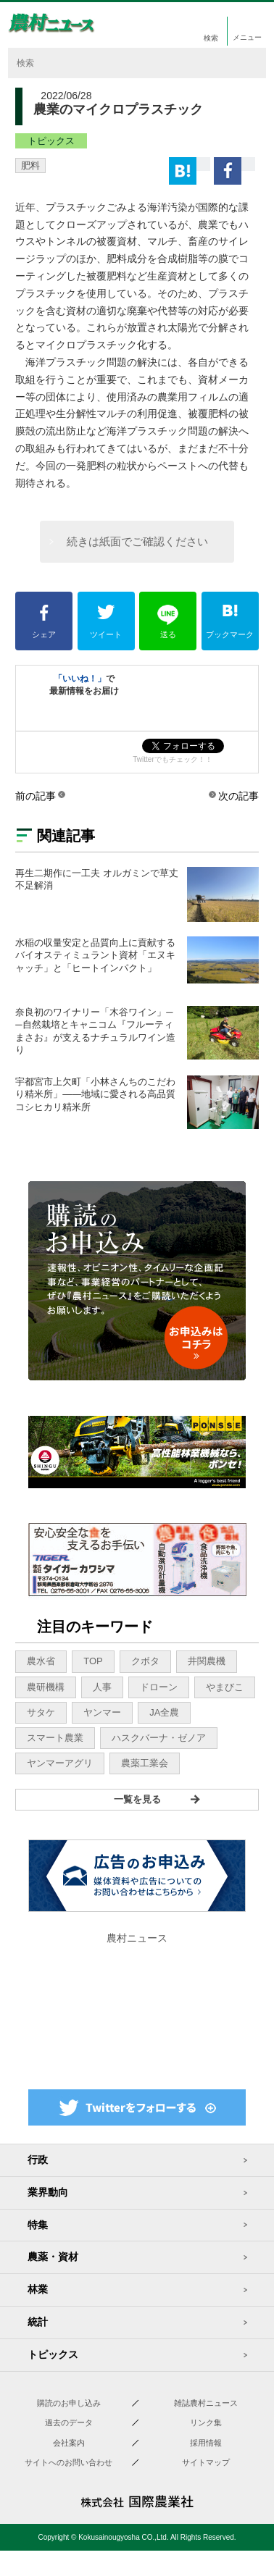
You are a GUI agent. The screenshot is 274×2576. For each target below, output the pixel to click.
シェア (43, 622)
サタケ (41, 1712)
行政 (38, 2159)
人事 (102, 1687)
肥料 (30, 165)
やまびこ (225, 1687)
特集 (38, 2225)
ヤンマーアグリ (60, 1763)
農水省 (41, 1661)
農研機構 (46, 1687)
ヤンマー (102, 1712)
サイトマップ (206, 2462)
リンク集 (206, 2422)
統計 (38, 2322)
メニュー (249, 37)
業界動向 (48, 2192)
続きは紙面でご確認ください (137, 541)
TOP (93, 1661)
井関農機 (206, 1661)
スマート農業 (55, 1737)
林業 (38, 2289)
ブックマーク (230, 622)
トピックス (51, 140)
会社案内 (69, 2442)
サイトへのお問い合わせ (68, 2462)
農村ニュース (137, 1938)
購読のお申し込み (69, 2403)
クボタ (145, 1661)
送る (167, 622)
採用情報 (206, 2442)
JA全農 (164, 1712)
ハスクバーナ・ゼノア (159, 1737)
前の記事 (35, 796)
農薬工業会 (144, 1763)
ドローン (159, 1687)
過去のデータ (69, 2422)
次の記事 (238, 796)
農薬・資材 (53, 2256)
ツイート (106, 622)
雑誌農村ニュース (206, 2403)
